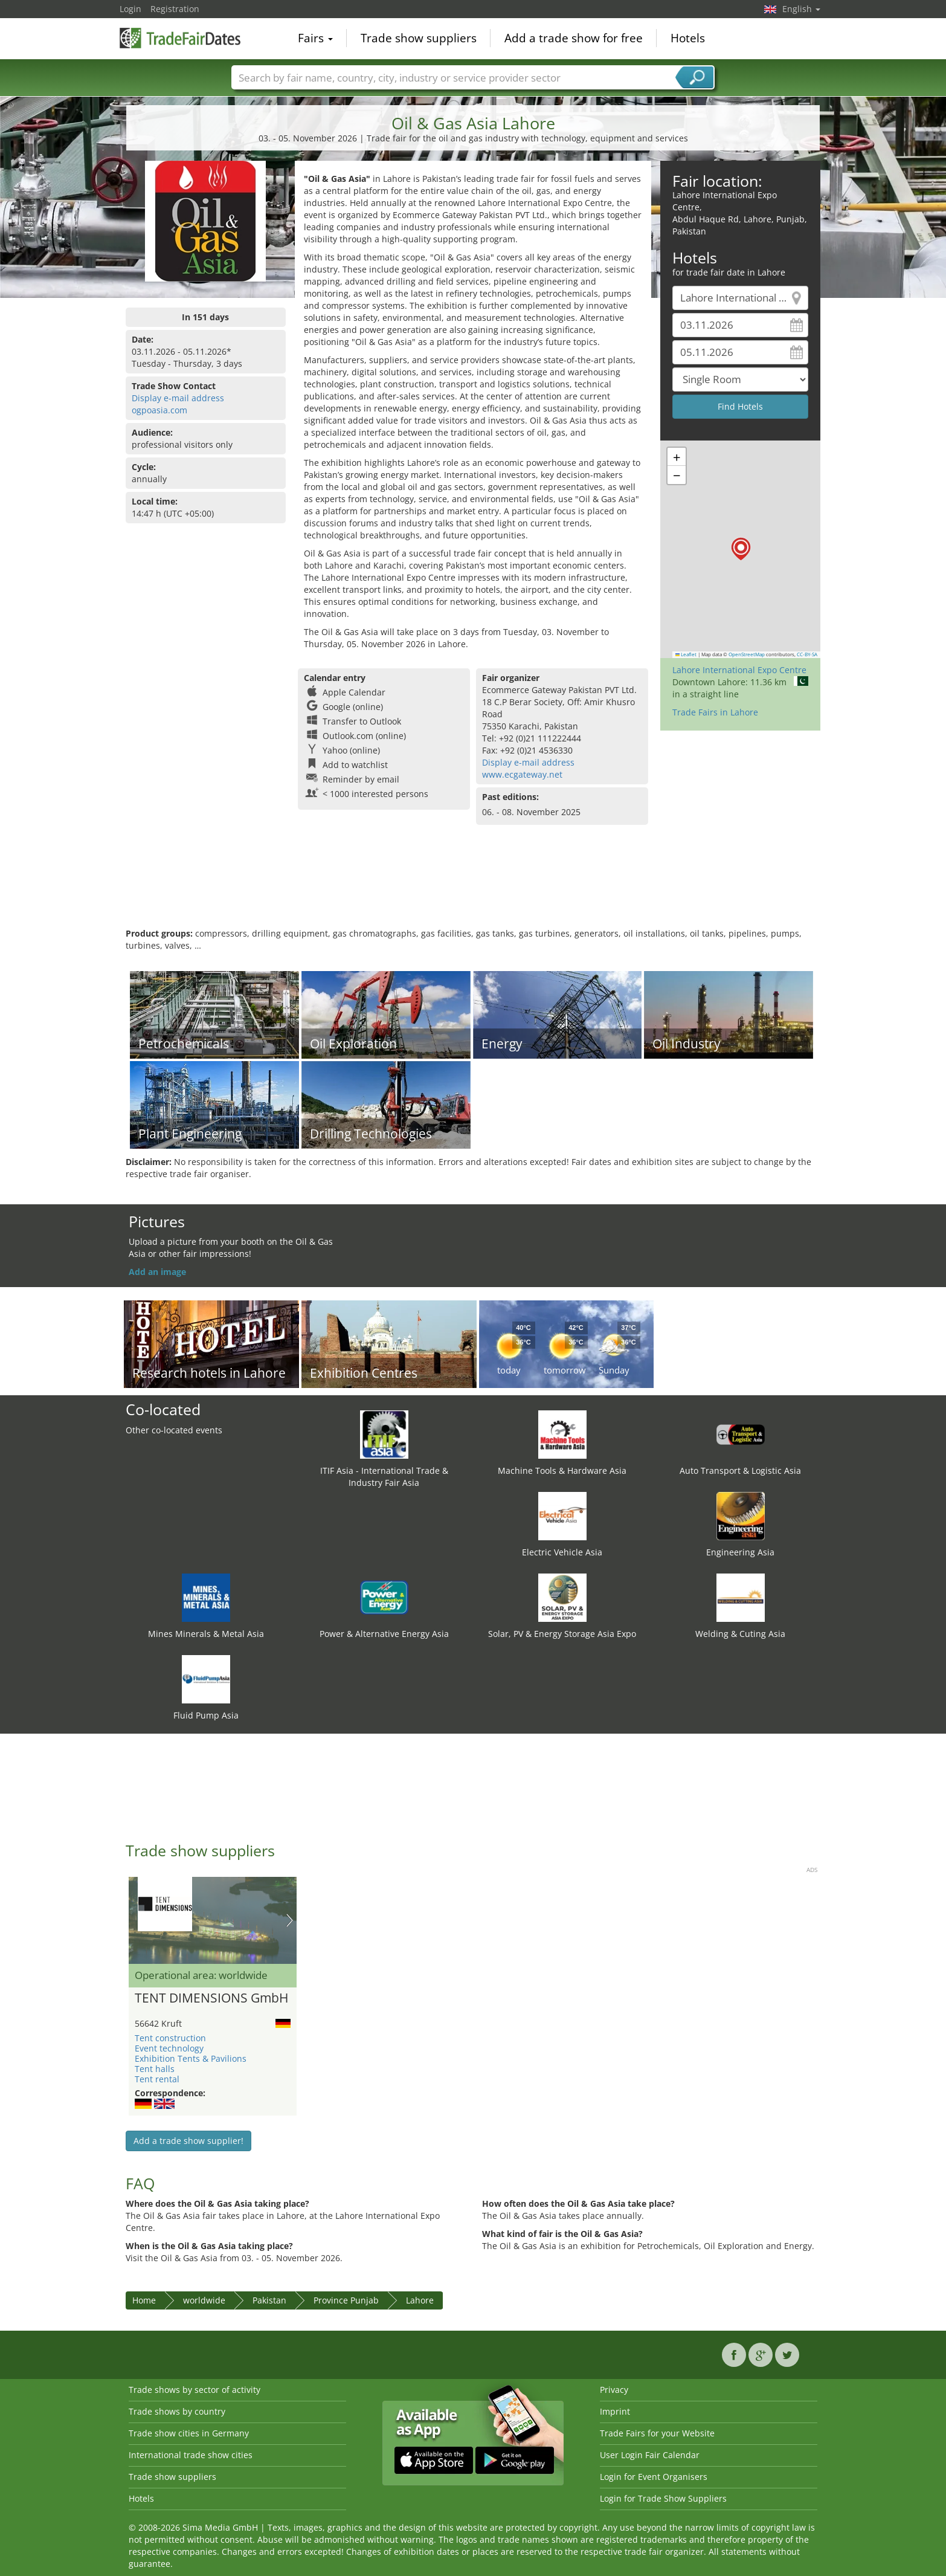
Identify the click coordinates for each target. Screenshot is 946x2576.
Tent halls (155, 2068)
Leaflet (686, 654)
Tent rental (157, 2079)
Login (130, 9)
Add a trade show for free (573, 39)
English (801, 9)
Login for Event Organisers (653, 2476)
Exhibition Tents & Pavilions (190, 2058)
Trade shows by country (177, 2411)
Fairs (315, 39)
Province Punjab (346, 2300)
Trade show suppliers (419, 39)
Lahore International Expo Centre (739, 670)
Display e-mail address (178, 398)
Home (144, 2300)
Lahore (420, 2300)
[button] (740, 549)
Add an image (157, 1271)
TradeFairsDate (180, 37)
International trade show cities (191, 2455)
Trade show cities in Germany (189, 2433)
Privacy (614, 2389)
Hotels (688, 39)
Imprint (615, 2411)
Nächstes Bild (290, 1920)
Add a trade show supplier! (188, 2140)
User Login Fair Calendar (650, 2455)
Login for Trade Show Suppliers (663, 2498)
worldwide (204, 2300)
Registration (174, 9)
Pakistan (269, 2300)
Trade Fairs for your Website (657, 2433)
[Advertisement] (473, 888)
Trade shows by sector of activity (194, 2389)
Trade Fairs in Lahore (715, 712)
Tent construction (170, 2038)
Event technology (169, 2048)
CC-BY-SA (807, 654)
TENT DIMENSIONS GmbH (211, 1998)
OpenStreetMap (747, 654)
